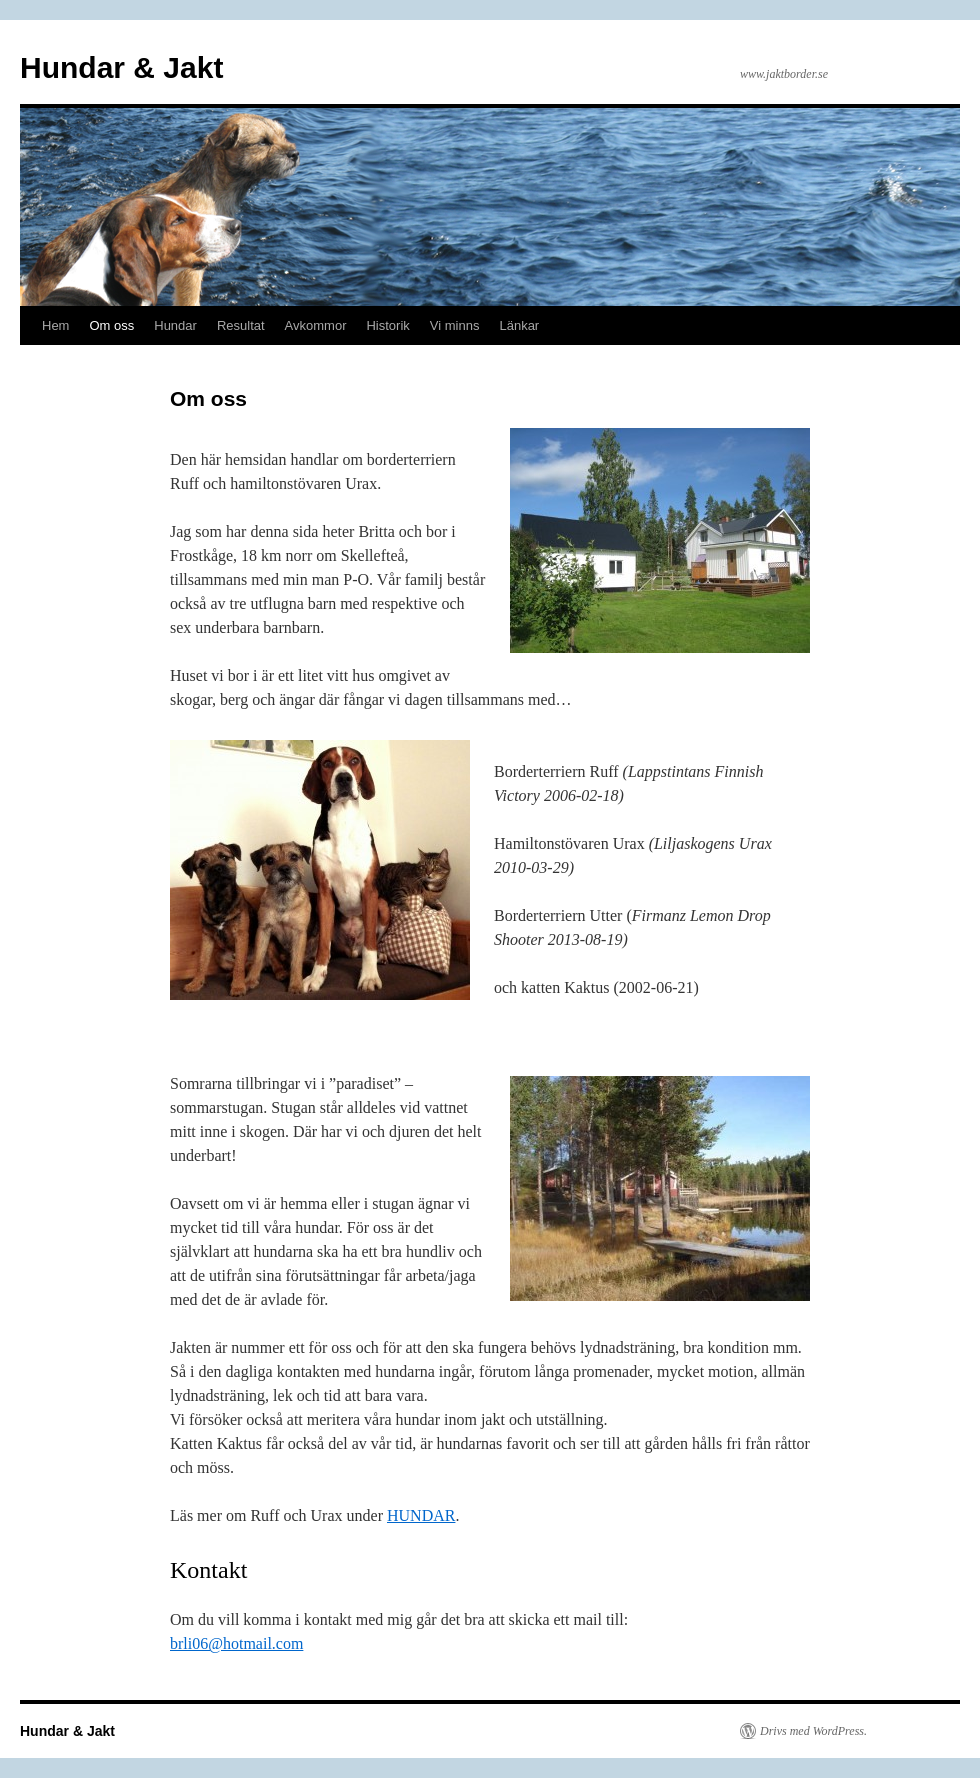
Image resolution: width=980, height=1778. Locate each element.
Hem (55, 325)
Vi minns (455, 325)
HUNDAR (421, 1515)
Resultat (241, 325)
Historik (387, 325)
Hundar (175, 325)
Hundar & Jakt (121, 67)
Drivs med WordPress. (813, 1731)
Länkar (519, 325)
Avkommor (316, 325)
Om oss (111, 325)
